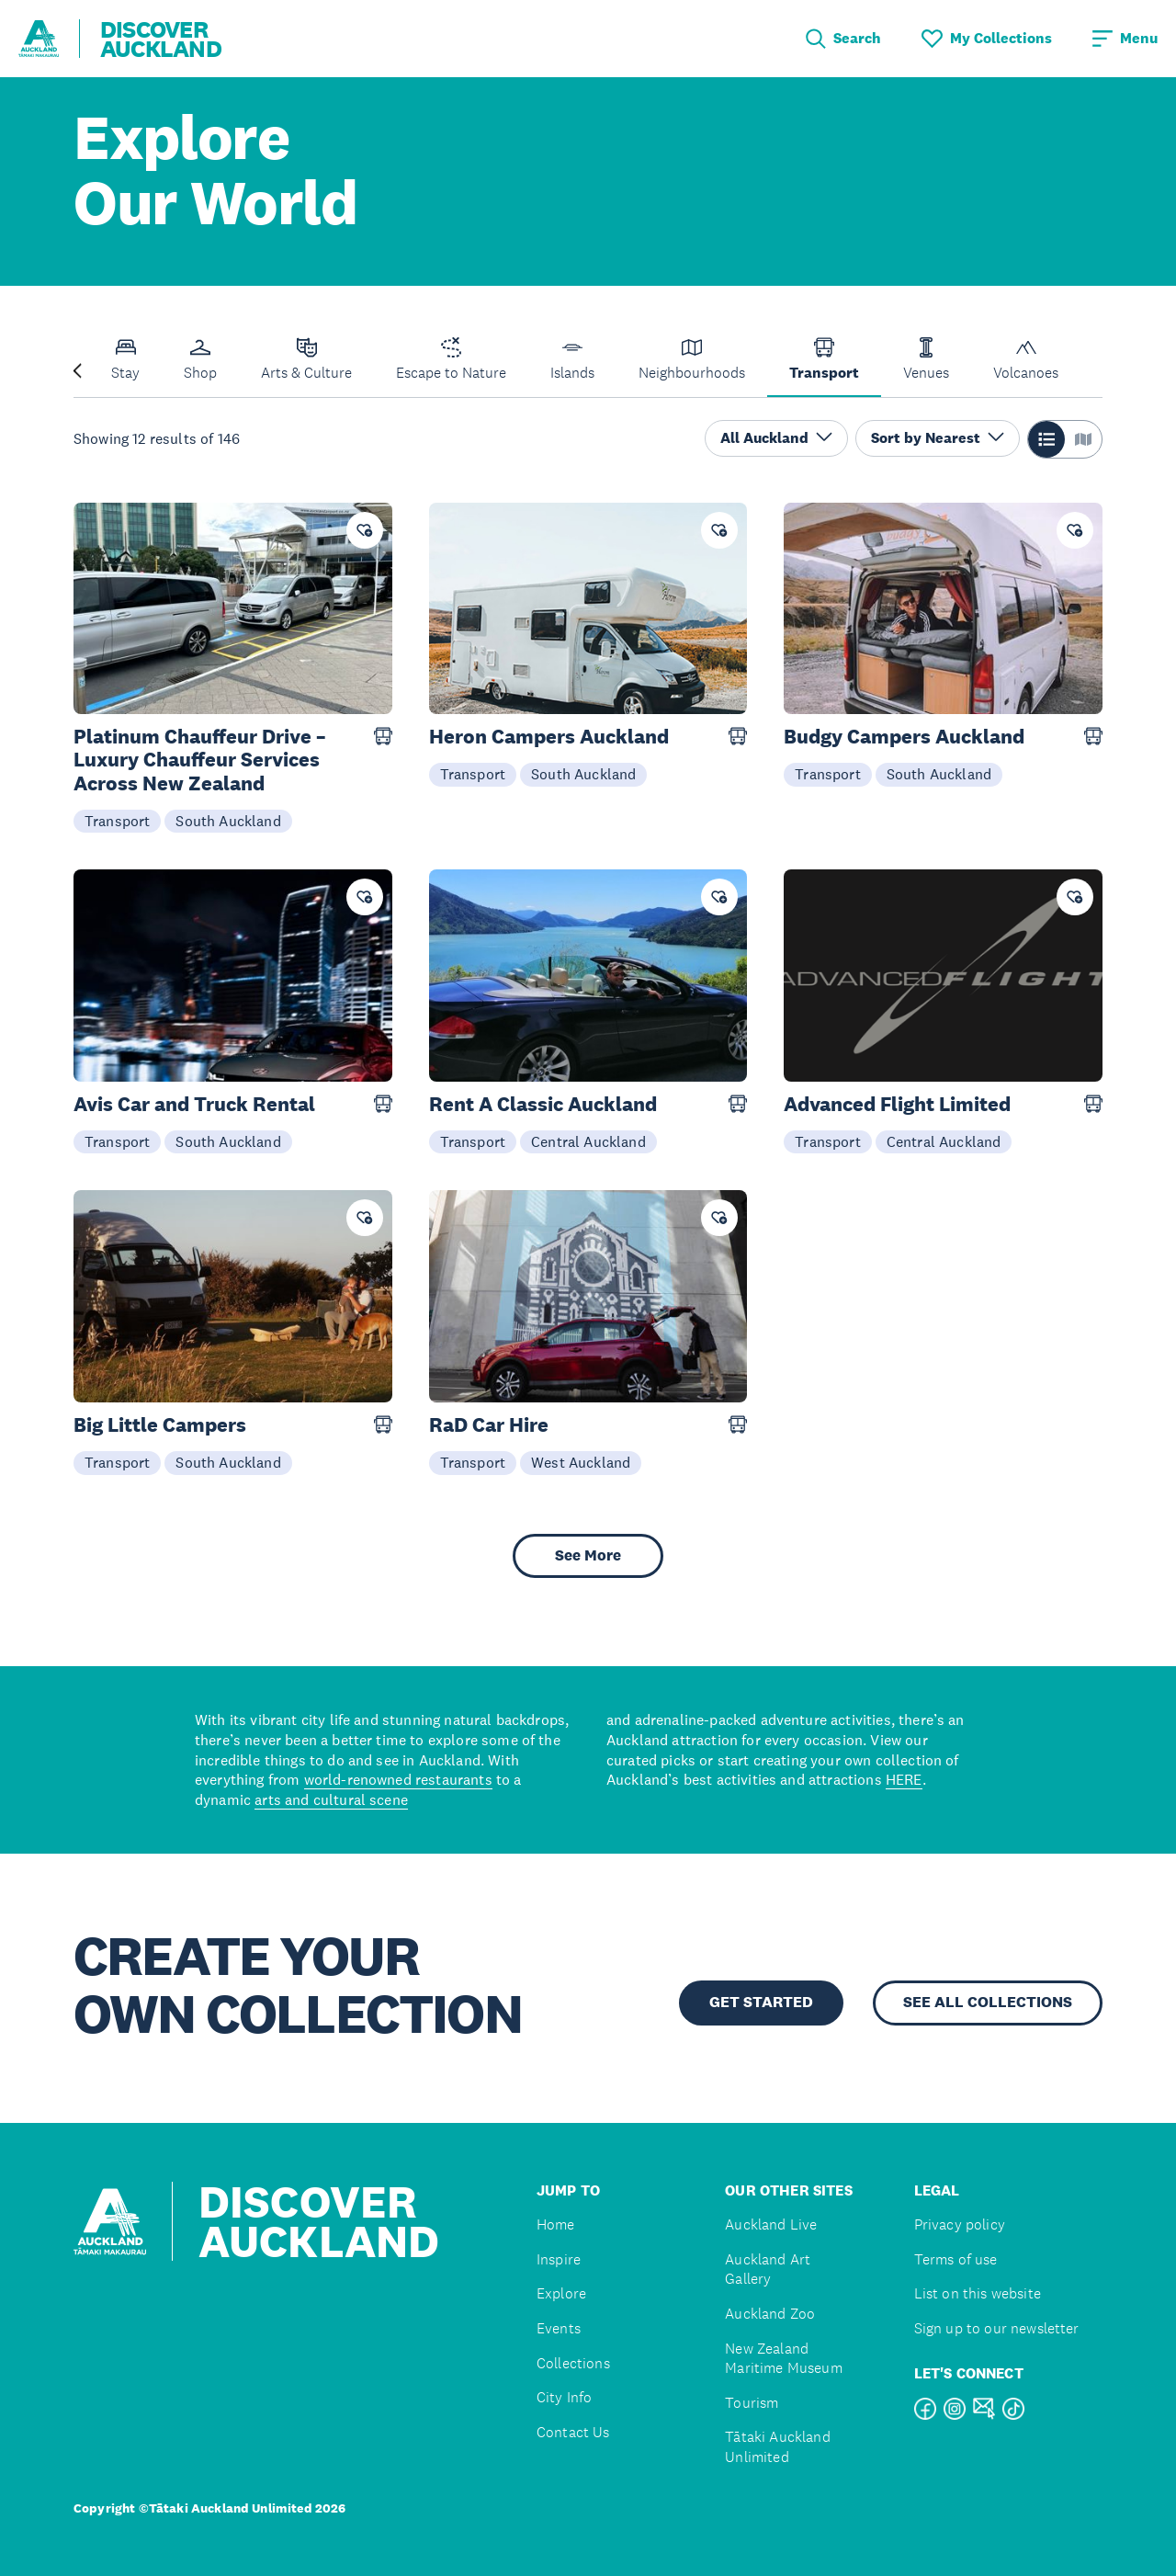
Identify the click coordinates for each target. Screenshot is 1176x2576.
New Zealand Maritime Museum (783, 2358)
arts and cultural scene (331, 1799)
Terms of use (956, 2259)
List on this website (977, 2293)
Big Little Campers (160, 1424)
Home (556, 2224)
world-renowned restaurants (398, 1779)
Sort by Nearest (937, 438)
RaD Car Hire (488, 1424)
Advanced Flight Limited (897, 1104)
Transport (117, 820)
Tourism (751, 2402)
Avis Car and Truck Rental (194, 1104)
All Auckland (776, 438)
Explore (561, 2293)
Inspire (559, 2259)
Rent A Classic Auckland (543, 1104)
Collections (573, 2363)
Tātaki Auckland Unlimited (777, 2447)
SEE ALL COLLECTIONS (987, 2002)
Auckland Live (771, 2224)
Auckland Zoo (770, 2313)
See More (588, 1555)
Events (559, 2328)
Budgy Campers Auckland (904, 736)
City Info (564, 2397)
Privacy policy (959, 2224)
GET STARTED (761, 2002)
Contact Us (573, 2432)
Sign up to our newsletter (997, 2328)
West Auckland (580, 1462)
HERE (904, 1779)
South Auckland (227, 820)
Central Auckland (588, 1141)
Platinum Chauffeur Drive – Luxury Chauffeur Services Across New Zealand (199, 759)
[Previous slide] (77, 369)
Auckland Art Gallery (767, 2269)
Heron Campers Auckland (549, 736)
